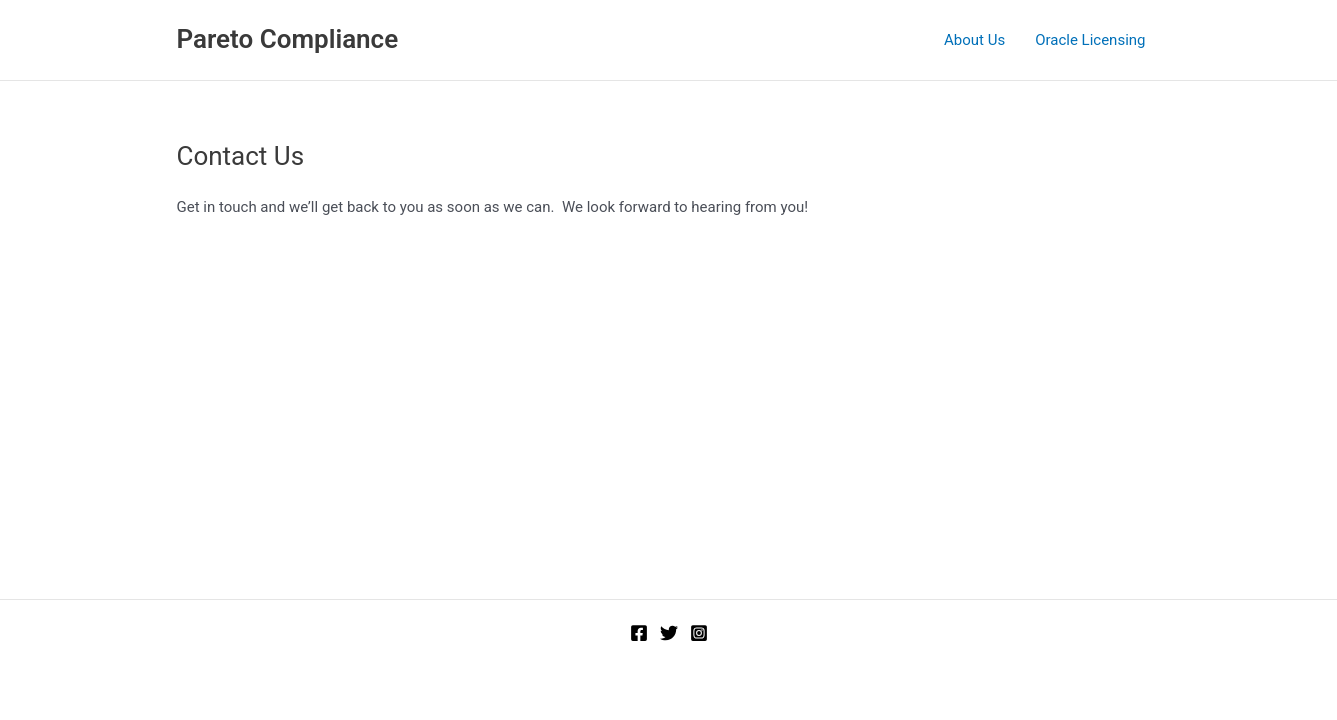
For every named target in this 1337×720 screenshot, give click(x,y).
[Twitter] (669, 633)
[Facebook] (639, 633)
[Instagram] (699, 633)
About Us (974, 40)
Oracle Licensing (1090, 40)
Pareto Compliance (288, 39)
